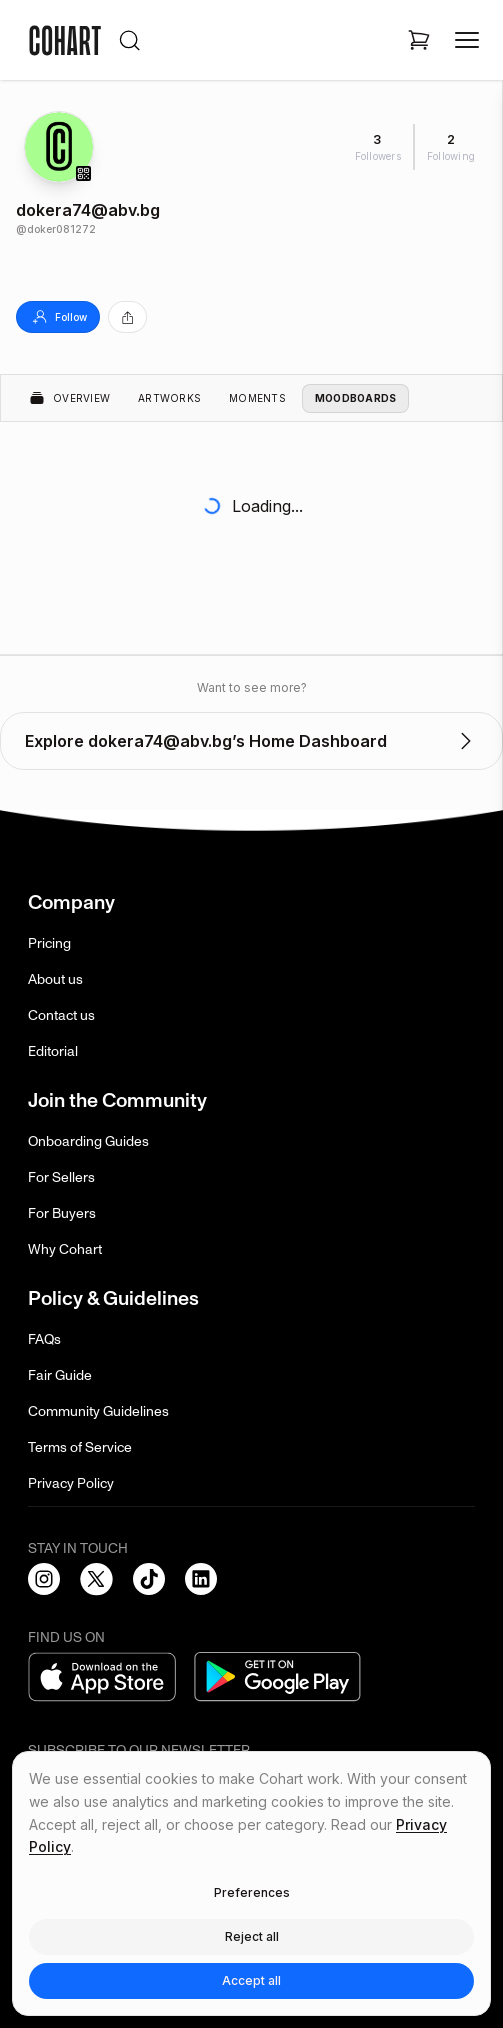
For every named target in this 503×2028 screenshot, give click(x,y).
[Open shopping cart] (419, 40)
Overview (69, 398)
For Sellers (61, 1177)
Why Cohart (65, 1249)
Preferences (252, 1892)
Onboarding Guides (88, 1141)
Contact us (61, 1015)
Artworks (169, 398)
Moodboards (356, 398)
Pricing (49, 943)
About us (55, 979)
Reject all (252, 1936)
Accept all (251, 1980)
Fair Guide (60, 1375)
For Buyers (62, 1213)
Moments (257, 398)
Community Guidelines (98, 1411)
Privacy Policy (71, 1483)
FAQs (44, 1339)
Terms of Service (80, 1447)
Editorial (53, 1051)
